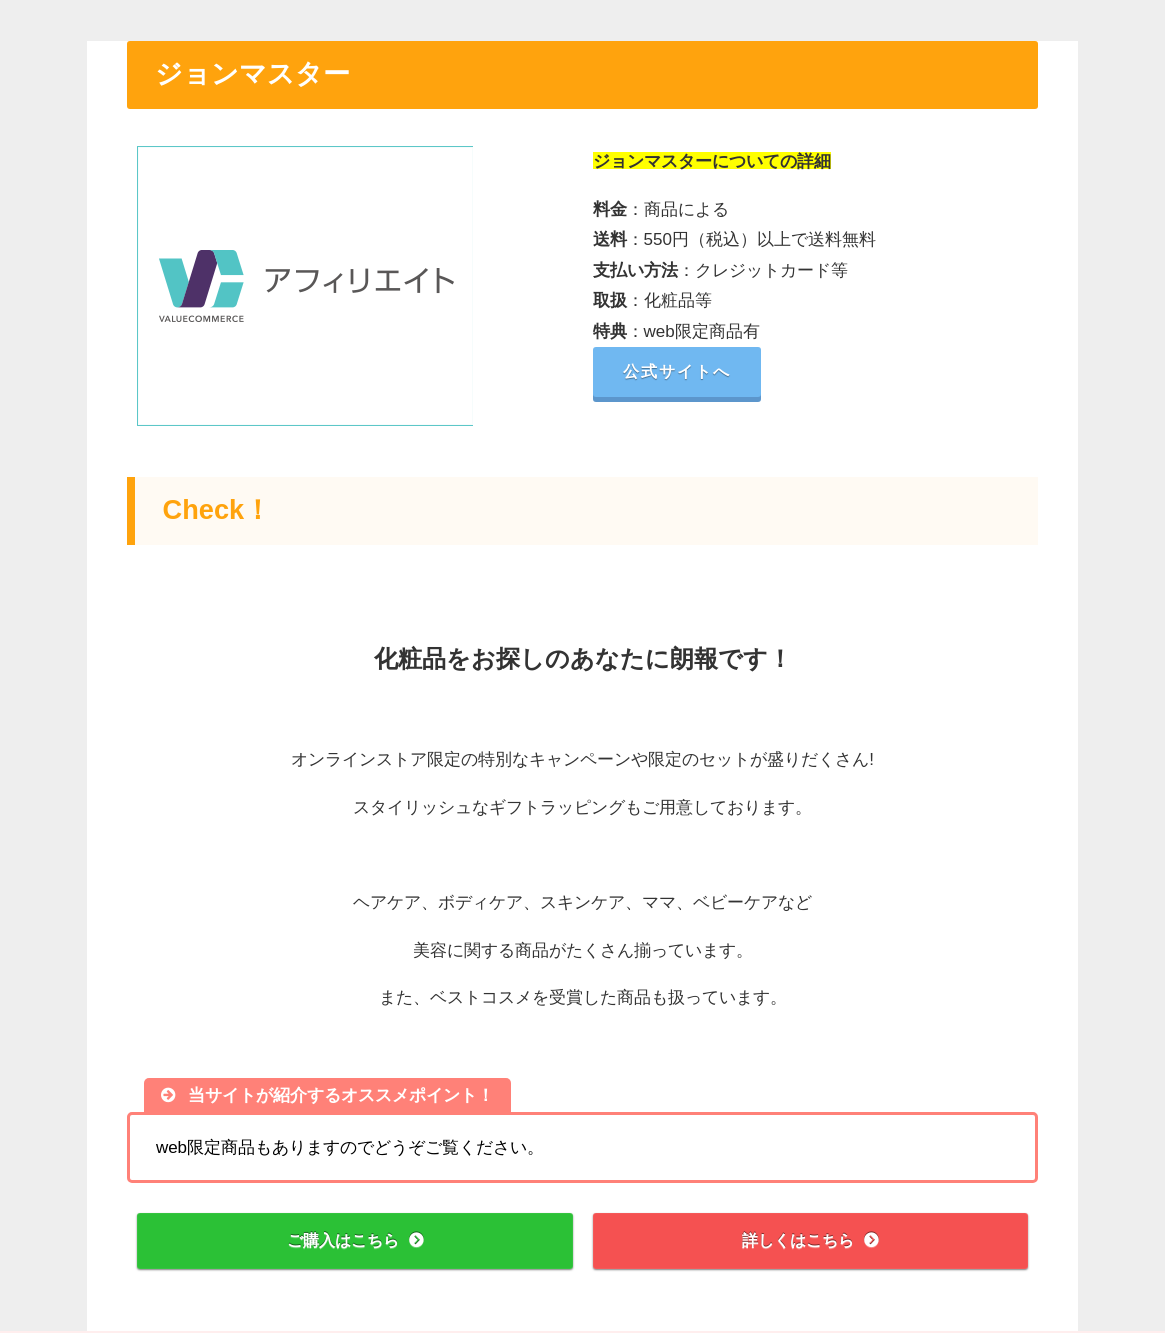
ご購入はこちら (342, 1241)
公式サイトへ (684, 371)
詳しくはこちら (797, 1241)
